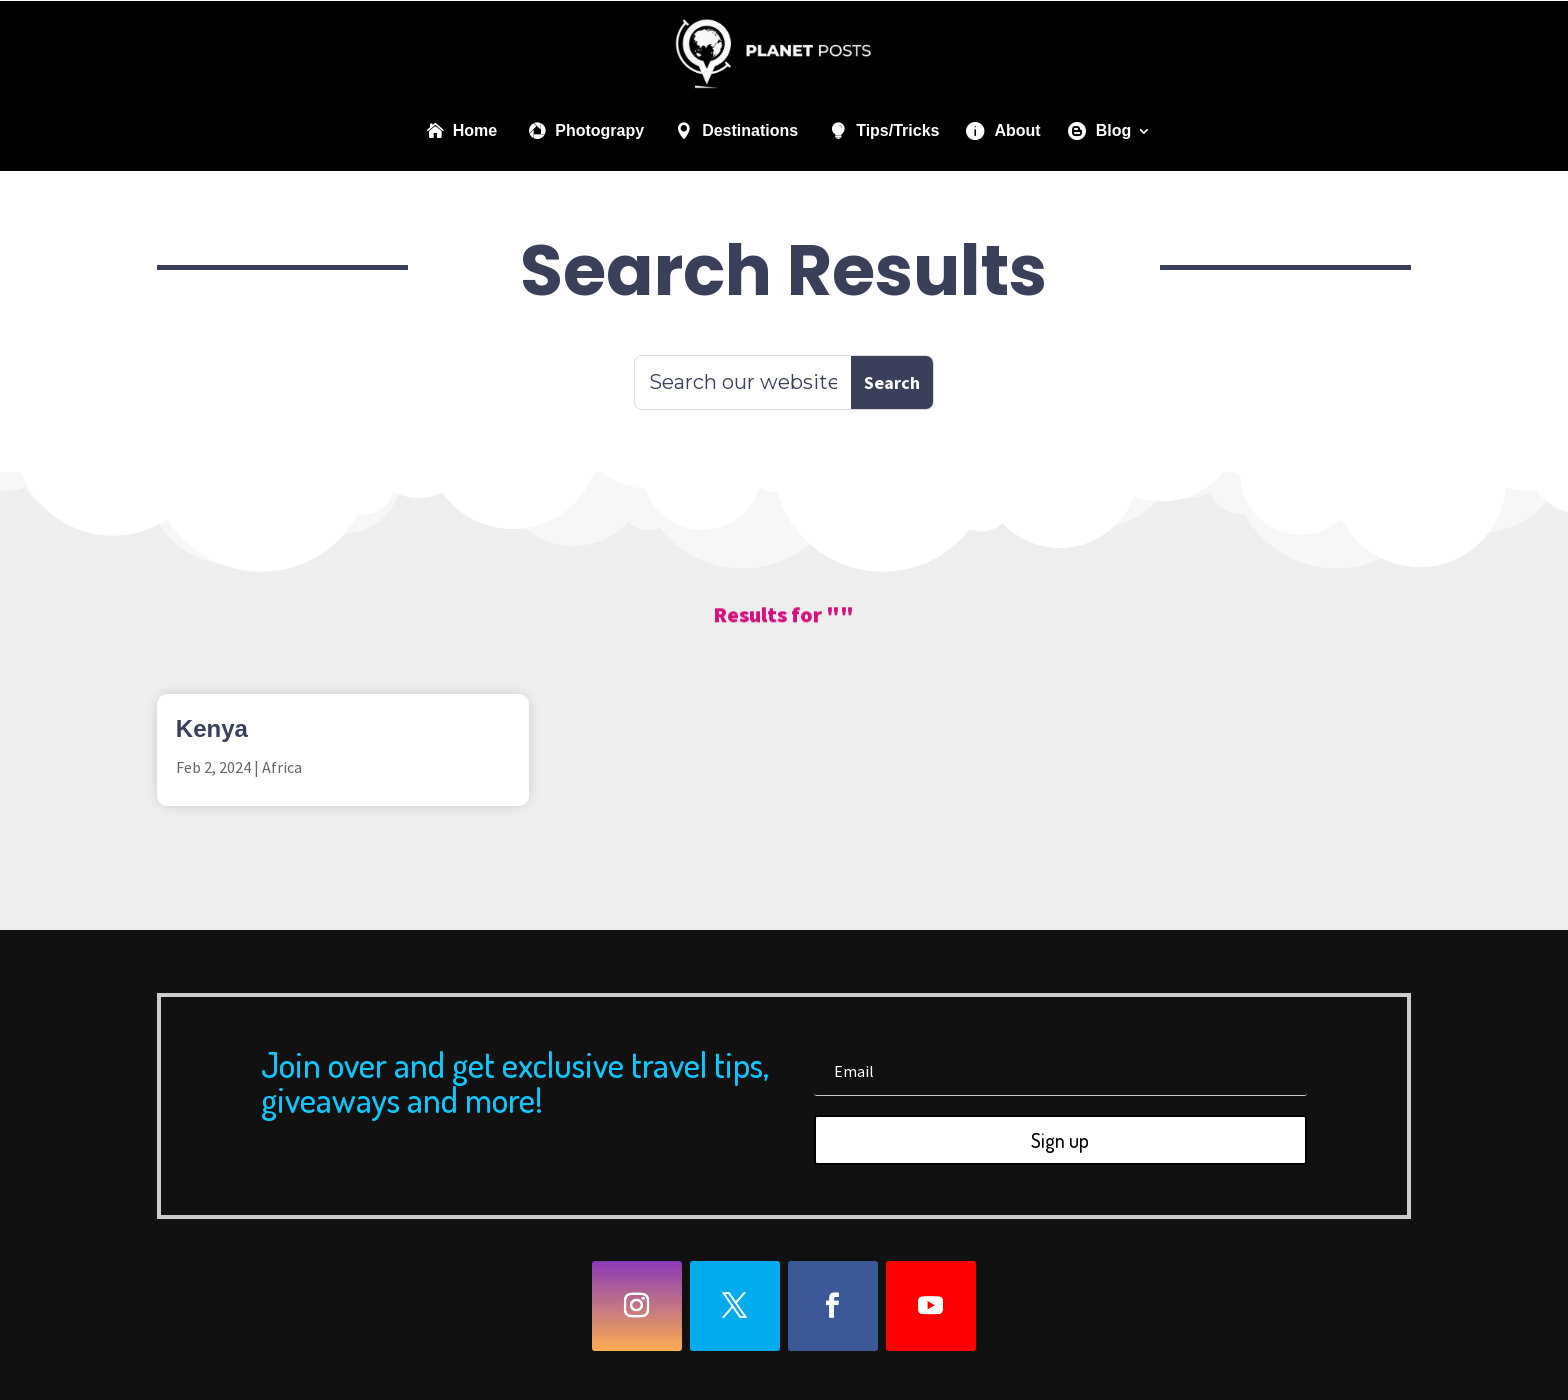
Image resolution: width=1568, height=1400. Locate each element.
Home (475, 130)
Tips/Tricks (897, 130)
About (1017, 130)
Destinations (750, 130)
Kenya (212, 728)
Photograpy (599, 130)
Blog (1114, 130)
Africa (282, 767)
